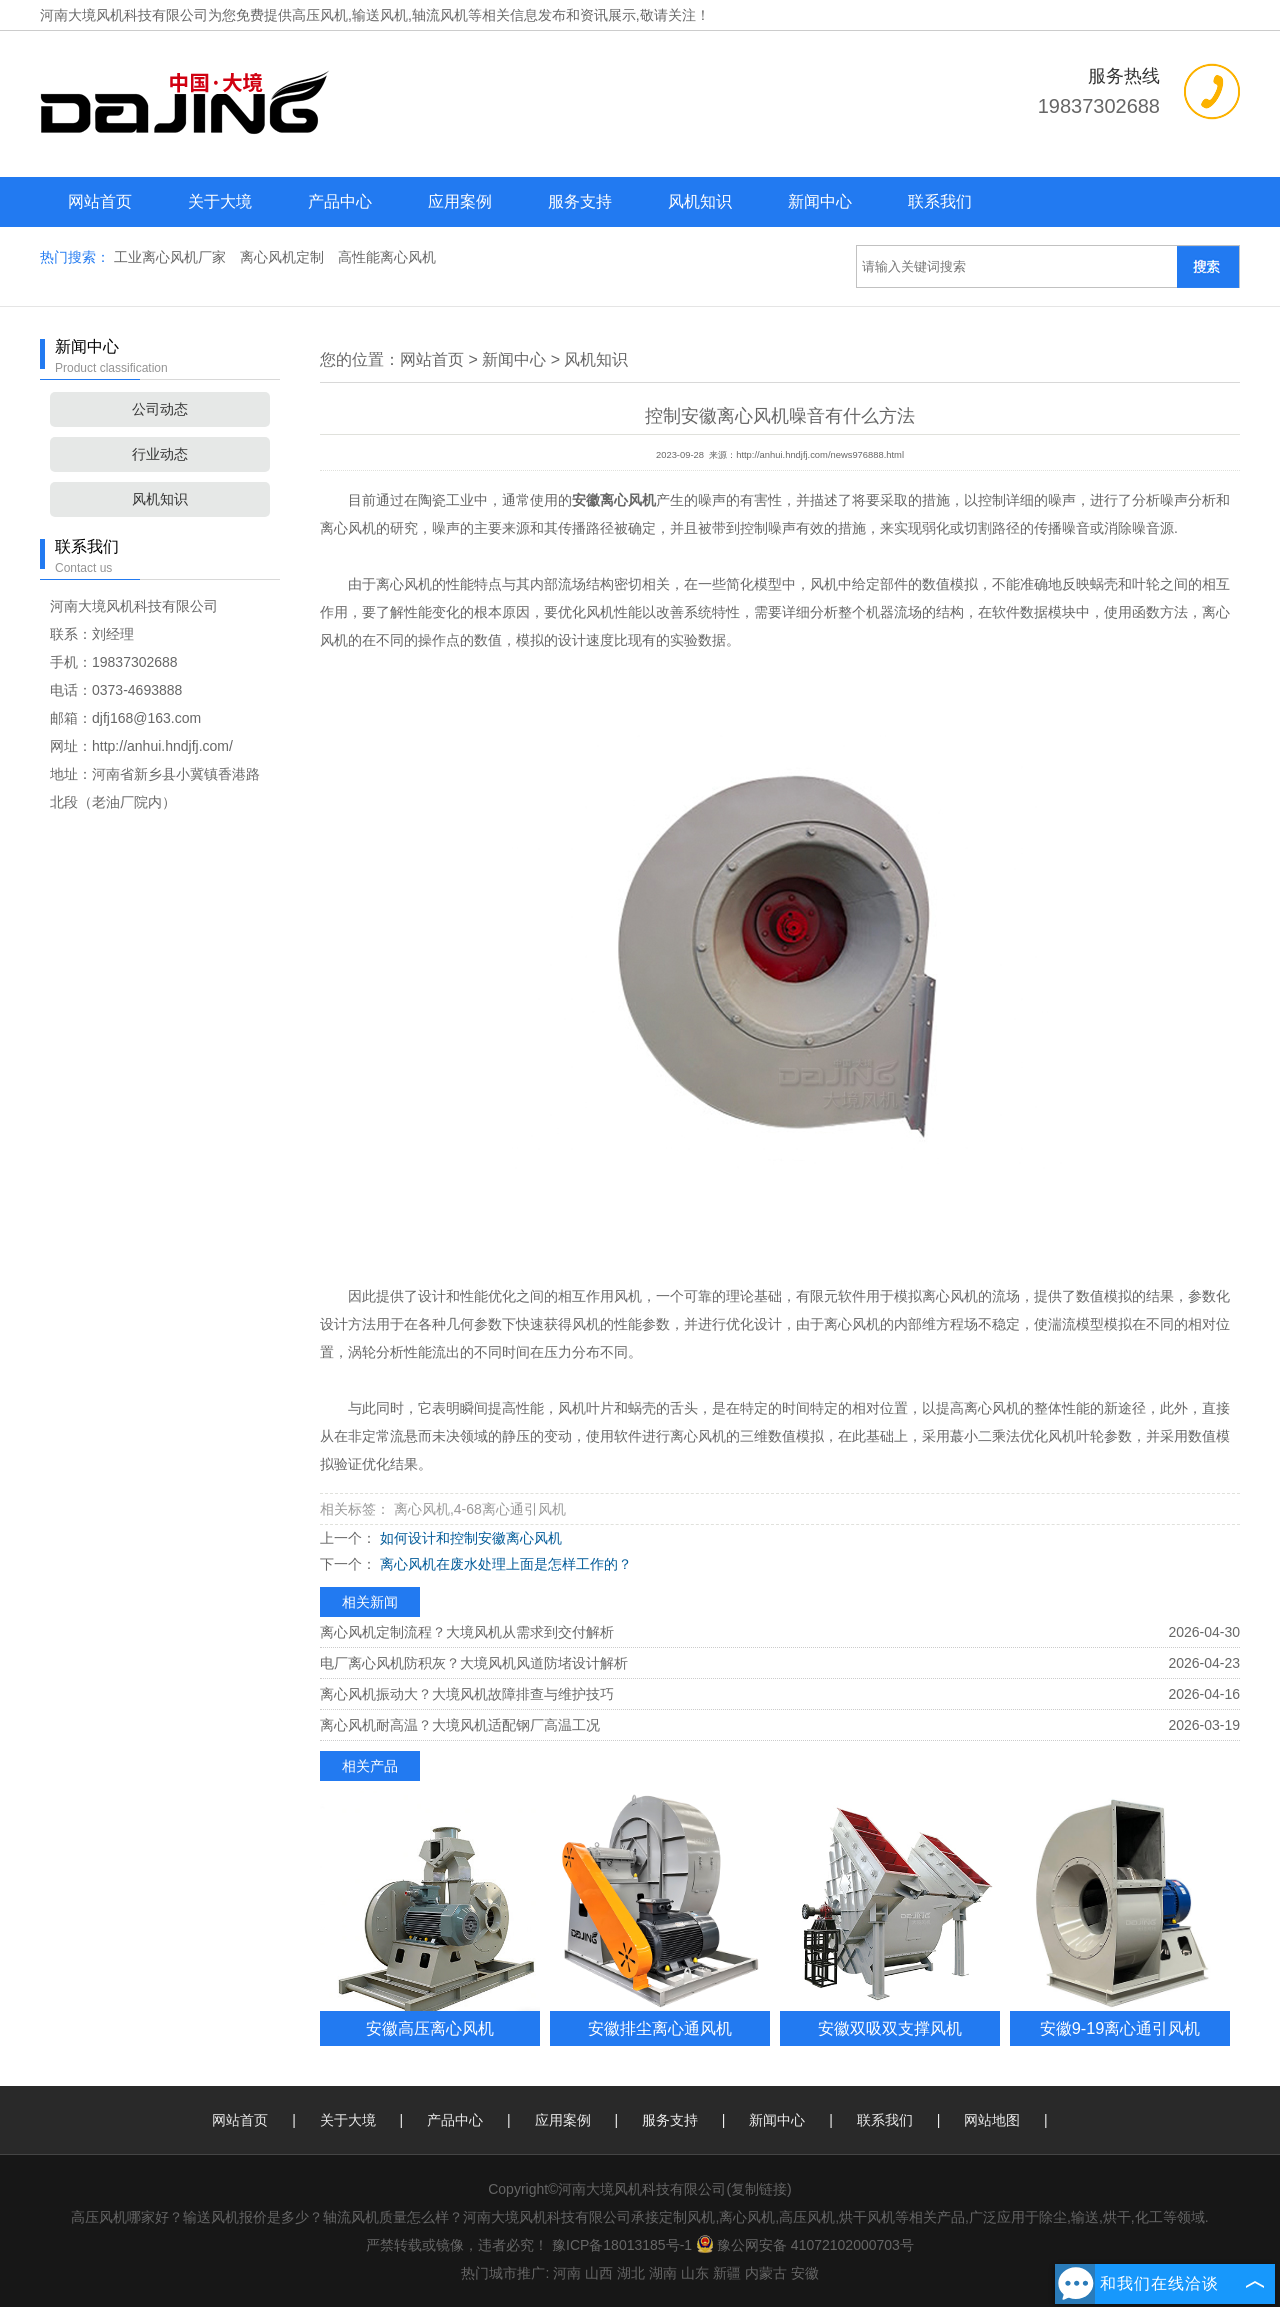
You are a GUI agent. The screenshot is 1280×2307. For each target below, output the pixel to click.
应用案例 (460, 201)
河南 (567, 2273)
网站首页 (100, 201)
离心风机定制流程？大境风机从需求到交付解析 (467, 1632)
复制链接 (759, 2189)
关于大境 (220, 201)
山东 (695, 2273)
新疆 (727, 2273)
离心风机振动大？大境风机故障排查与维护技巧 (467, 1694)
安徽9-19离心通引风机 (1120, 2028)
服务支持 (580, 201)
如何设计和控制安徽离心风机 (469, 1538)
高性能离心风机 (387, 257)
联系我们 (940, 201)
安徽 (805, 2273)
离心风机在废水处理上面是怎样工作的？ (504, 1564)
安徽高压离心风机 (430, 2028)
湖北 (631, 2273)
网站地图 (992, 2120)
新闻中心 (820, 201)
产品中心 (340, 201)
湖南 (663, 2273)
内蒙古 (766, 2273)
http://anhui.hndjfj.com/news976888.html (820, 455)
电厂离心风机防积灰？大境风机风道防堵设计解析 (474, 1663)
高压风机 (320, 15)
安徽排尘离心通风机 (660, 2028)
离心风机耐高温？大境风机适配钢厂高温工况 (460, 1725)
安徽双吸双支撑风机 (890, 2028)
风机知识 (700, 201)
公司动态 (160, 409)
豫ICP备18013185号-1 (622, 2245)
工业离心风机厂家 (172, 257)
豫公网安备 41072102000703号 (805, 2245)
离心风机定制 (284, 257)
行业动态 (160, 454)
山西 (599, 2273)
